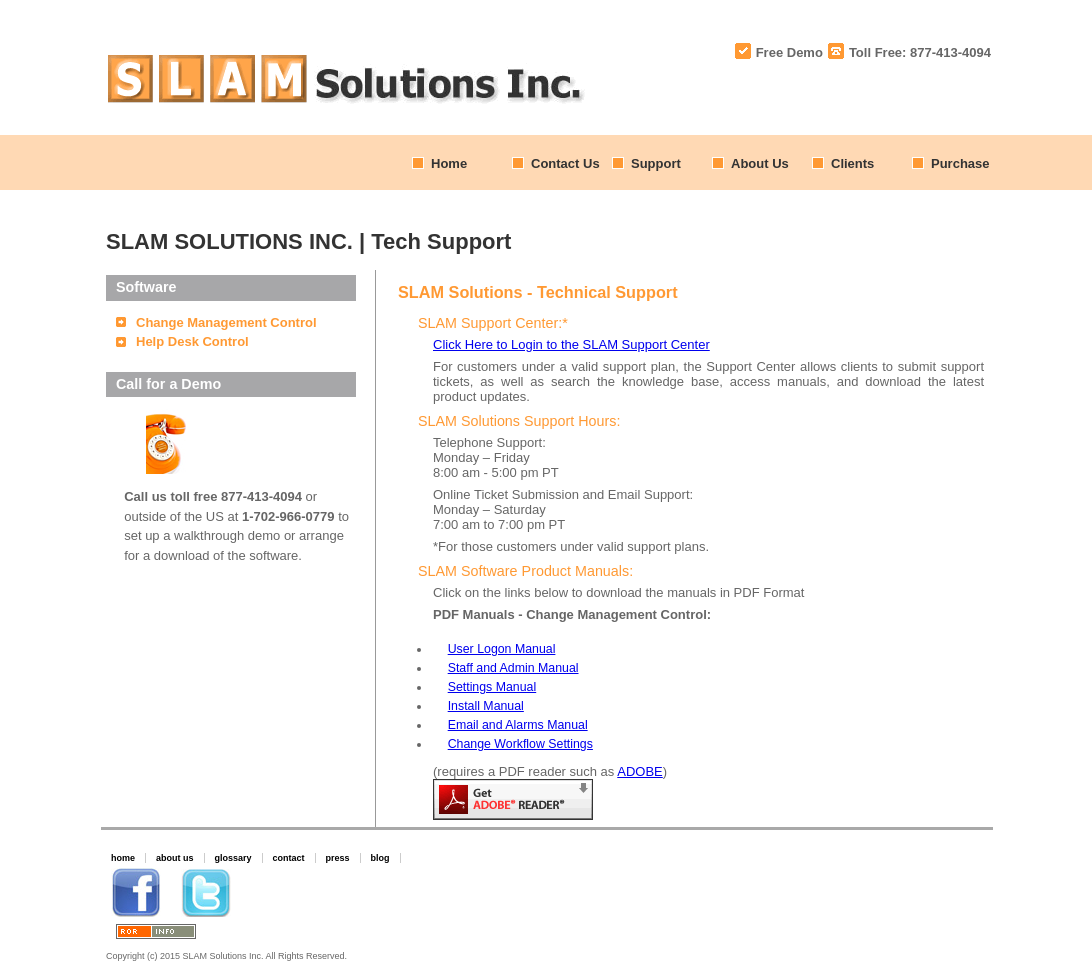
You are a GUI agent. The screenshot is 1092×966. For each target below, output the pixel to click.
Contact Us (565, 163)
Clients (852, 163)
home (123, 858)
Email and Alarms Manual (518, 725)
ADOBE (640, 771)
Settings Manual (492, 687)
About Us (760, 163)
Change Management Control (226, 322)
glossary (233, 858)
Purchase (960, 163)
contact (289, 858)
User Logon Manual (502, 649)
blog (380, 858)
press (338, 858)
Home (449, 163)
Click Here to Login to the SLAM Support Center (571, 344)
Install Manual (486, 706)
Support (656, 163)
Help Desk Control (192, 341)
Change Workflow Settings (520, 744)
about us (175, 858)
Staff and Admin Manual (513, 668)
